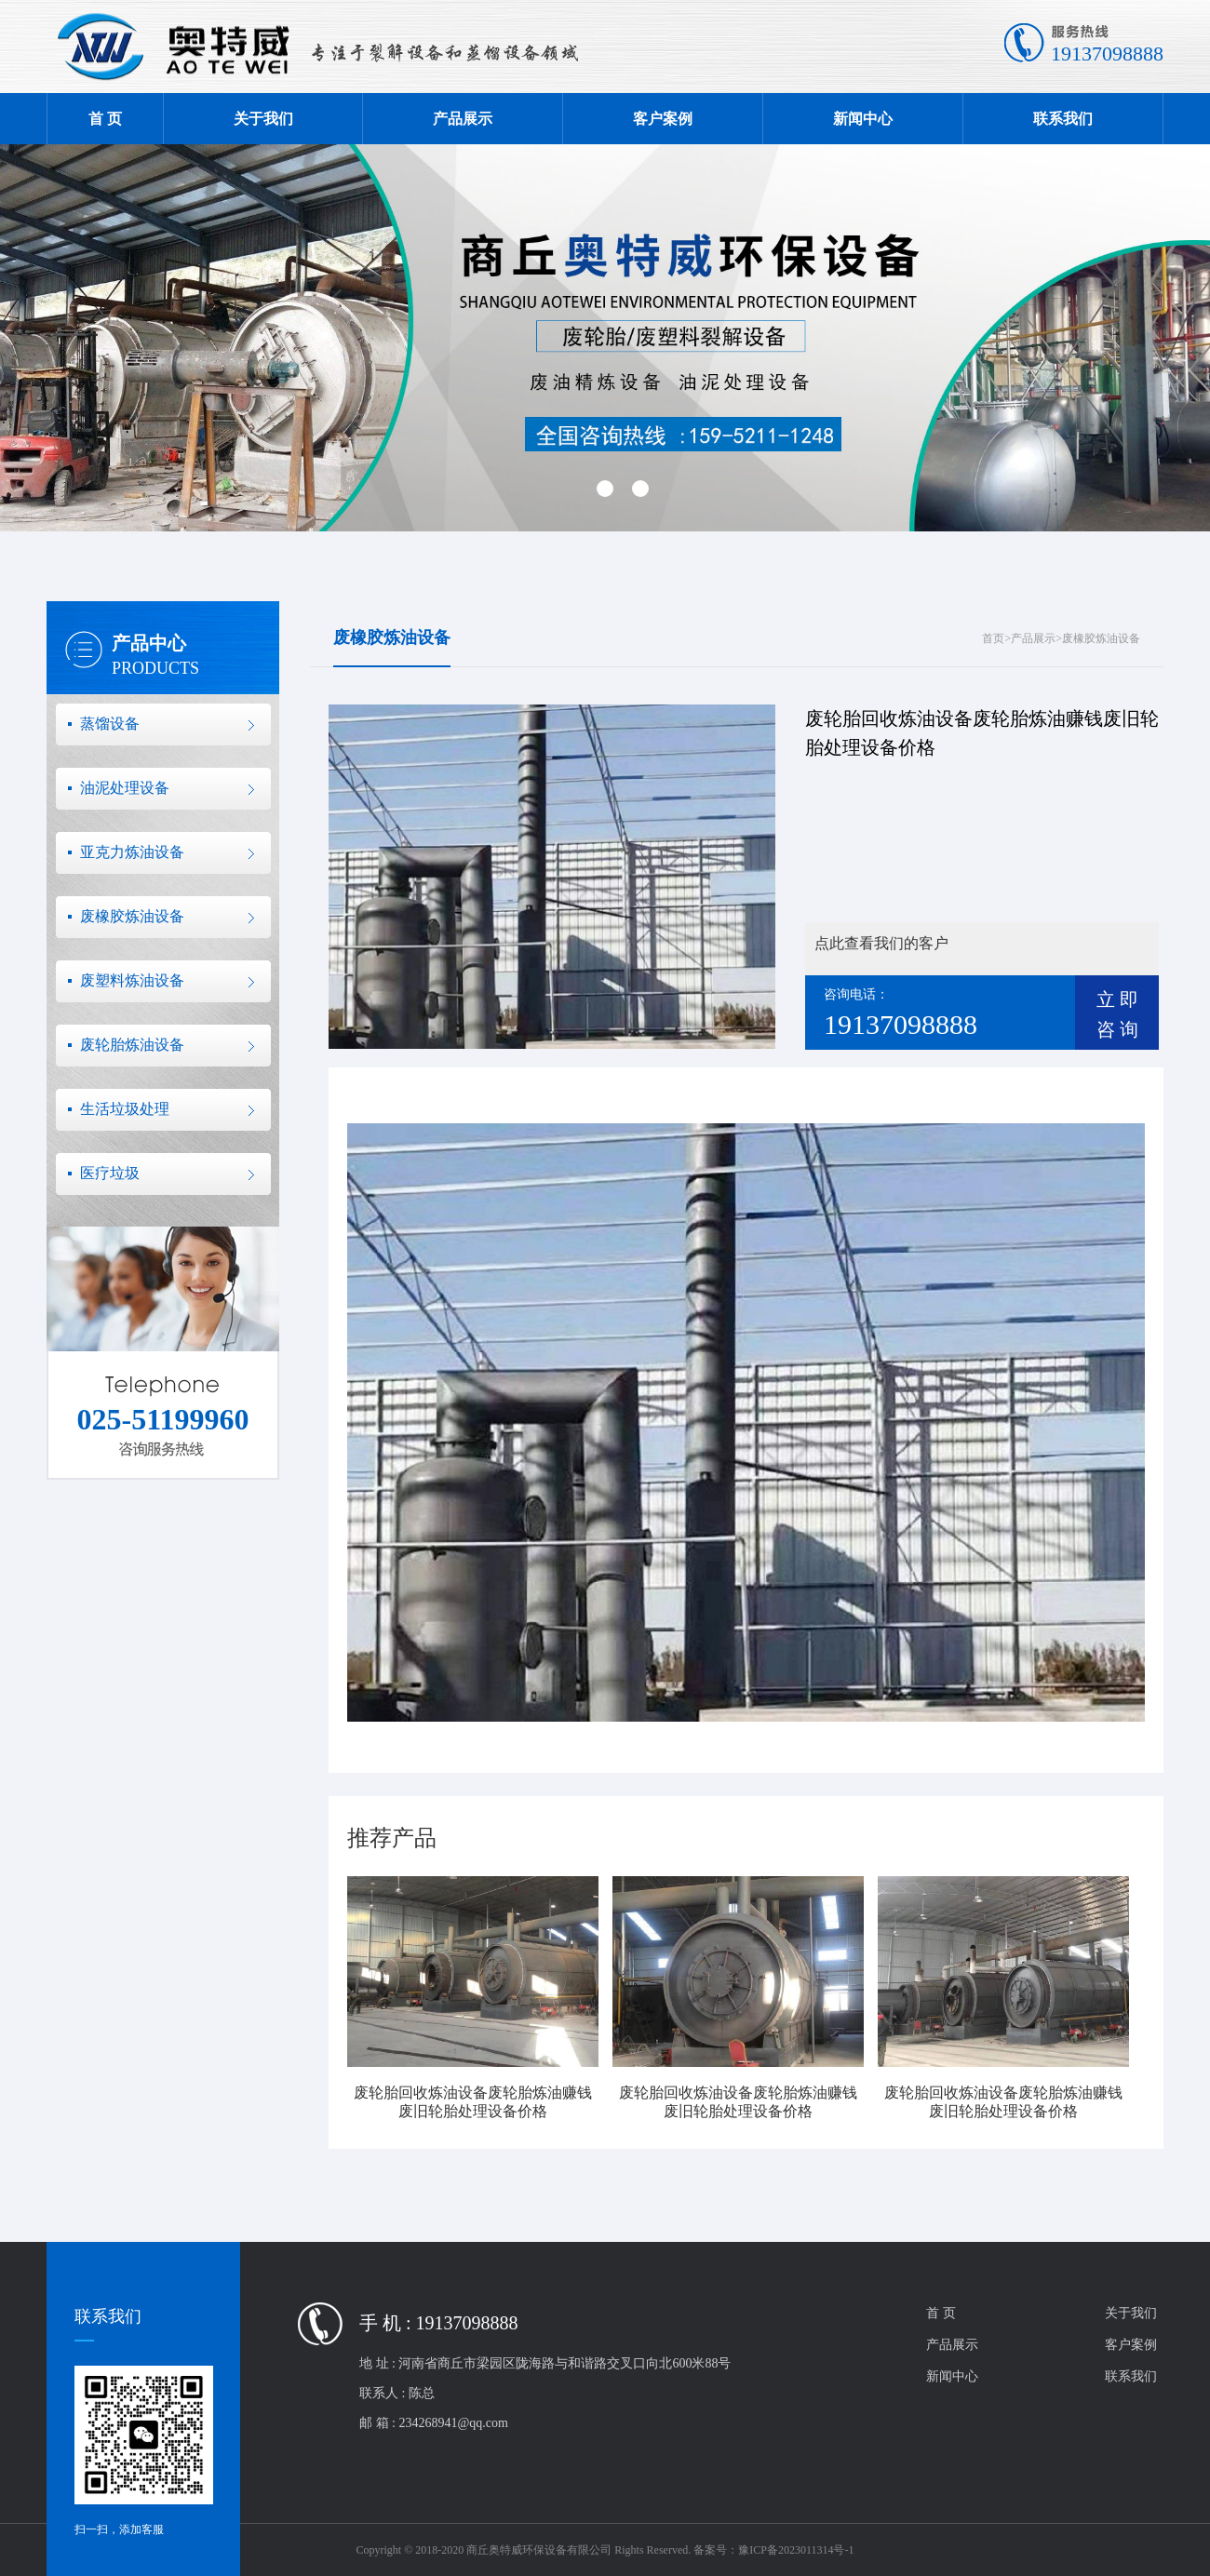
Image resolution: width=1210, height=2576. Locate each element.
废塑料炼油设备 (132, 980)
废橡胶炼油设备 (132, 916)
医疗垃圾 (110, 1173)
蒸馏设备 (110, 723)
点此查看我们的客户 (881, 943)
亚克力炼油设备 (132, 852)
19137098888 (1107, 53)
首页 (993, 638)
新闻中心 (863, 119)
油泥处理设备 (124, 788)
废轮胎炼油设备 (132, 1045)
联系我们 (1063, 119)
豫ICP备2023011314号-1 (796, 2549)
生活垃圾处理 (124, 1109)
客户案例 (662, 119)
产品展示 (462, 119)
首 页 (105, 119)
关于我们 (263, 119)
